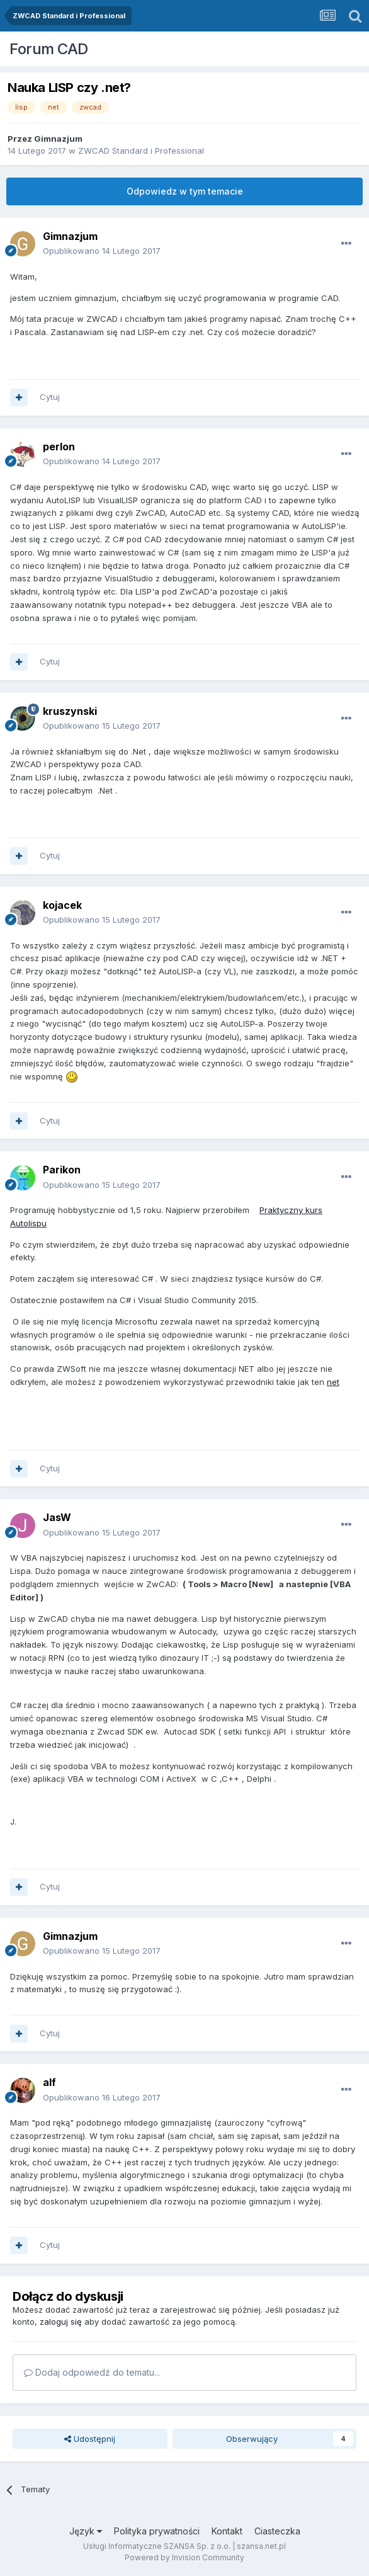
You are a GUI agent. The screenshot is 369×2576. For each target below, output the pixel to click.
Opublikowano (102, 251)
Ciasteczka (277, 2531)
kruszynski (70, 711)
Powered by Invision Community (184, 2557)
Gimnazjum (58, 139)
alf (49, 2082)
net (333, 1382)
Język (85, 2531)
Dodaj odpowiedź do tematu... (92, 2372)
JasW (57, 1517)
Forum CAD (48, 49)
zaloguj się (61, 2322)
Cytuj (50, 397)
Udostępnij (89, 2438)
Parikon (62, 1169)
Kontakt (227, 2531)
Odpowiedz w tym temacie (185, 191)
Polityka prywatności (157, 2531)
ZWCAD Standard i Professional (141, 150)
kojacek (62, 905)
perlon (59, 446)
